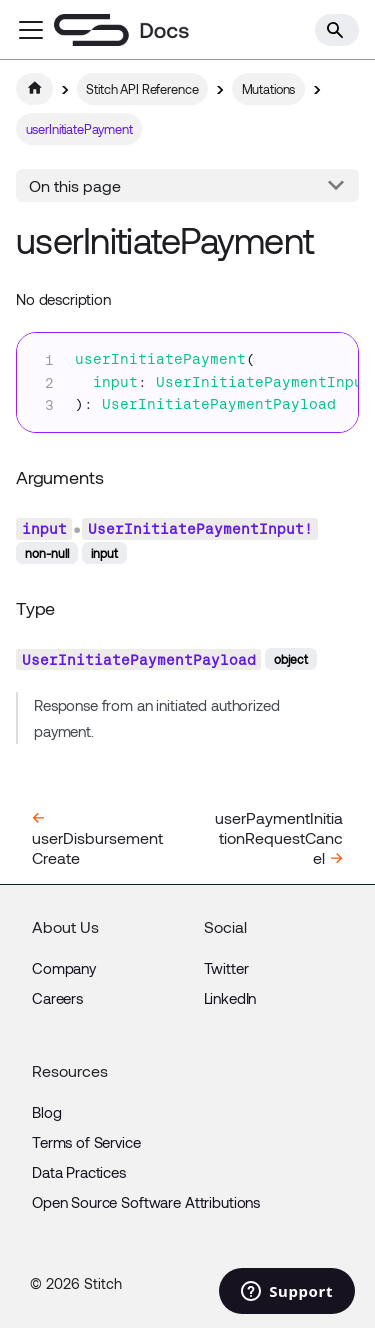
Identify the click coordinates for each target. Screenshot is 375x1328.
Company (64, 968)
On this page (75, 185)
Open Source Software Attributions (146, 1202)
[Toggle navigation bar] (31, 30)
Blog (46, 1112)
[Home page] (34, 89)
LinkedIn (230, 998)
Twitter (226, 968)
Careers (57, 998)
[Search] (337, 30)
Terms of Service (86, 1142)
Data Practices (79, 1172)
